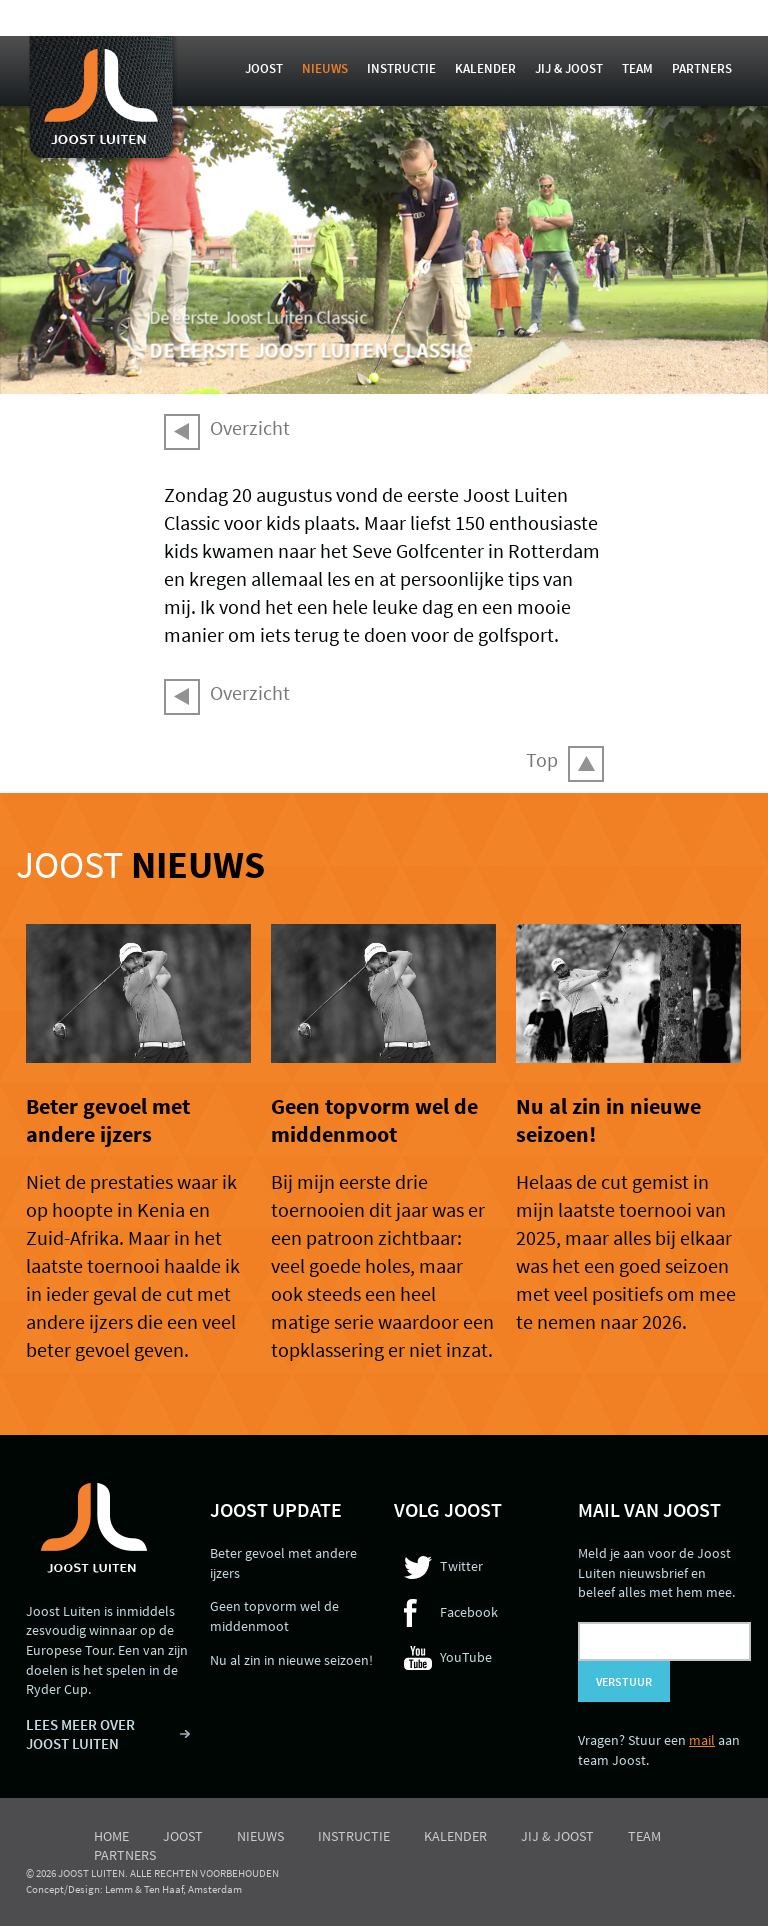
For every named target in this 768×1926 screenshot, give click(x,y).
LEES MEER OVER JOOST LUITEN (80, 1734)
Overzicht (250, 427)
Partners (702, 68)
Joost (264, 68)
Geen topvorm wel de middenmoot (374, 1120)
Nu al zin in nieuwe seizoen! (291, 1660)
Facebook (469, 1612)
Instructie (401, 68)
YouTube (466, 1657)
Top (542, 759)
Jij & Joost (569, 68)
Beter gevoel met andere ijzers (108, 1120)
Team (637, 68)
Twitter (461, 1566)
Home (111, 1836)
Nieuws (325, 68)
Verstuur (624, 1681)
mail (702, 1740)
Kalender (485, 68)
